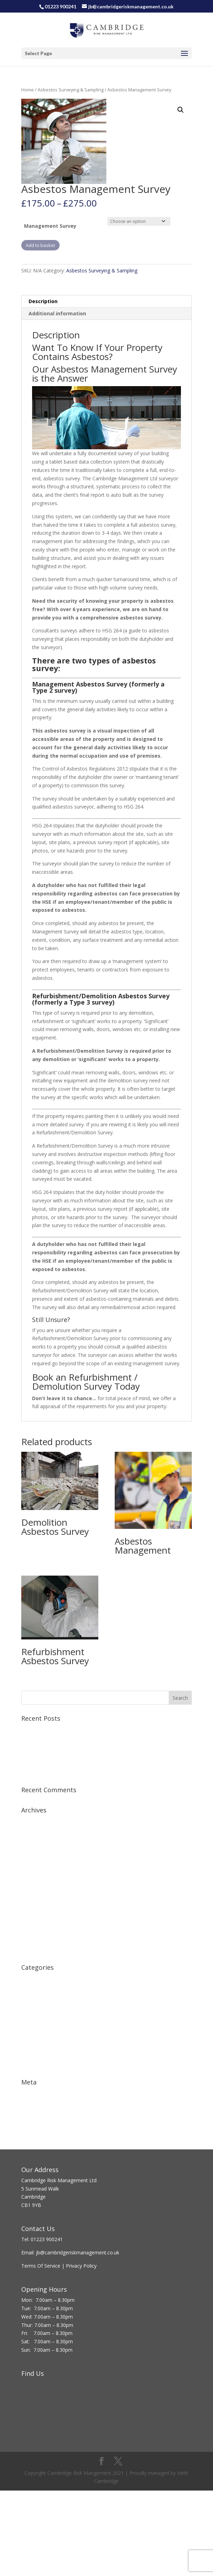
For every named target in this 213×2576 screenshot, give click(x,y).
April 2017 (32, 1863)
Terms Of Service (40, 2265)
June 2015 (32, 1939)
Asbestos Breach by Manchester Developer (70, 1750)
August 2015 (35, 1928)
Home (27, 90)
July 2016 (31, 1896)
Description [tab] (43, 301)
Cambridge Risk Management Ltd (59, 2180)
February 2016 (37, 1917)
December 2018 (39, 1831)
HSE (25, 2021)
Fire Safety (33, 1999)
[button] (180, 110)
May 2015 (32, 1949)
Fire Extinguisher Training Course (58, 1739)
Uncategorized (37, 2053)
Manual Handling (40, 2031)
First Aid (30, 2010)
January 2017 (36, 1874)
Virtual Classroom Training (51, 1729)
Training (30, 2042)
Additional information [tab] (57, 313)
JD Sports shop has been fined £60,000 (65, 1761)
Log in (28, 2092)
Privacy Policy (82, 2265)
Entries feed (34, 2103)
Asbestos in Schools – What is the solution (69, 1771)
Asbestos (31, 1988)
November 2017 (39, 1853)
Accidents (32, 1978)
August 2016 (35, 1885)
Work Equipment (40, 2064)
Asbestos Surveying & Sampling (71, 90)
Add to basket (40, 245)
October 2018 (36, 1842)
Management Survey (50, 226)
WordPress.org (38, 2124)
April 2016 (32, 1906)
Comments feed (39, 2114)
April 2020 (32, 1820)
